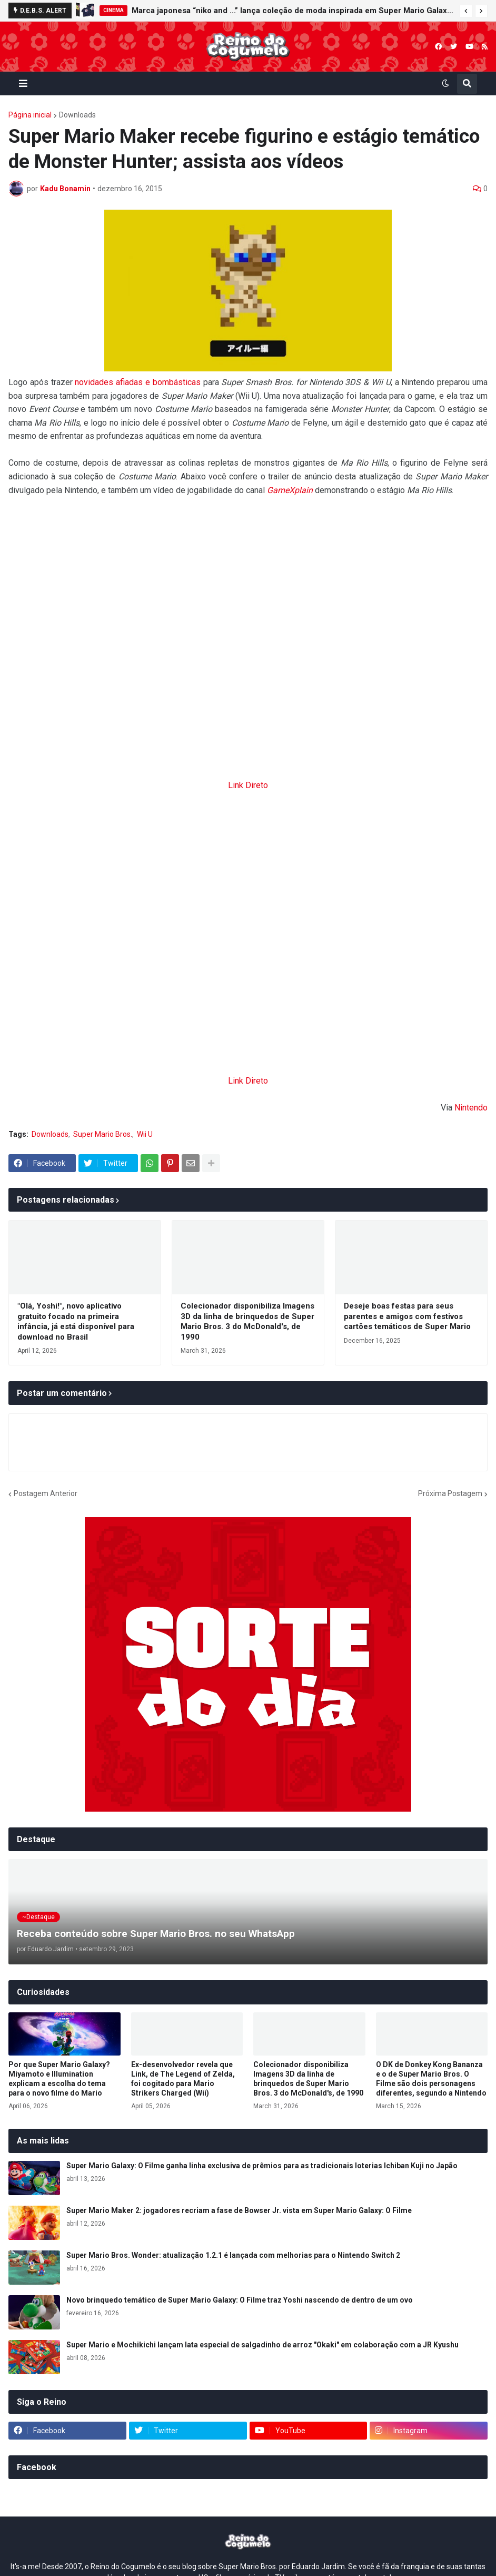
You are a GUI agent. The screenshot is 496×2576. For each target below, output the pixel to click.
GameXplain (290, 490)
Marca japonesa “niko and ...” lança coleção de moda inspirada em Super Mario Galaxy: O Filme (293, 10)
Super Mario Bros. (102, 1134)
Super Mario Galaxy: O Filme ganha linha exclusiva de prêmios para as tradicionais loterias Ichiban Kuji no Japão (262, 2165)
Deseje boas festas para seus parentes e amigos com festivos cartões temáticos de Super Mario (407, 1316)
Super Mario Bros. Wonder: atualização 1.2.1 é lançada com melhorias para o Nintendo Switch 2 (233, 2255)
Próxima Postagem (450, 1493)
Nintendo (471, 1108)
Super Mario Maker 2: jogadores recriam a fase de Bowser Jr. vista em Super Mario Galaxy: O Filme (239, 2210)
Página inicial (30, 115)
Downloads (77, 115)
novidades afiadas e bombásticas (137, 382)
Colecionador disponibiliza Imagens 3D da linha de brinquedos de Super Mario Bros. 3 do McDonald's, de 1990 (247, 1321)
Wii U (145, 1134)
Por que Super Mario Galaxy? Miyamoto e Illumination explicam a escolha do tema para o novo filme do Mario (59, 2079)
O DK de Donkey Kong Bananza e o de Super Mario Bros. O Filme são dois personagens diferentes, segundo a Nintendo (431, 2079)
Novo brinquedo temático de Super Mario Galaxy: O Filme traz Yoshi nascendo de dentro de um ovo (239, 2300)
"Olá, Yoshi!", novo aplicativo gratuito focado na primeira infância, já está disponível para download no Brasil (75, 1321)
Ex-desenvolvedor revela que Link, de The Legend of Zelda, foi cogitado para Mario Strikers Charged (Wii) (183, 2079)
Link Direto (248, 785)
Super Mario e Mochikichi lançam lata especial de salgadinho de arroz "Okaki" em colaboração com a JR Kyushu (262, 2345)
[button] (466, 11)
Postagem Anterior (45, 1493)
